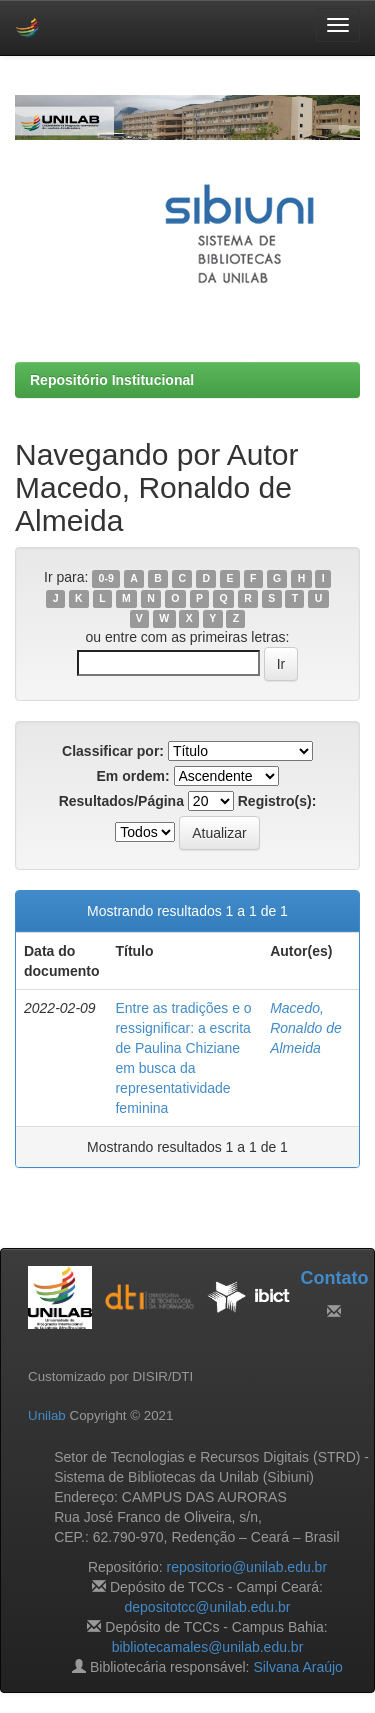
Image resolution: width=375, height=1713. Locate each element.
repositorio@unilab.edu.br (247, 1567)
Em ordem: (132, 776)
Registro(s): (277, 801)
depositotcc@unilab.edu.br (208, 1607)
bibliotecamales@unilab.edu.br (208, 1647)
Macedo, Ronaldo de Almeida (306, 1028)
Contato (334, 1278)
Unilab (47, 1415)
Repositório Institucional (112, 380)
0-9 (106, 578)
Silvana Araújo (298, 1667)
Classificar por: (113, 751)
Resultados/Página (121, 801)
